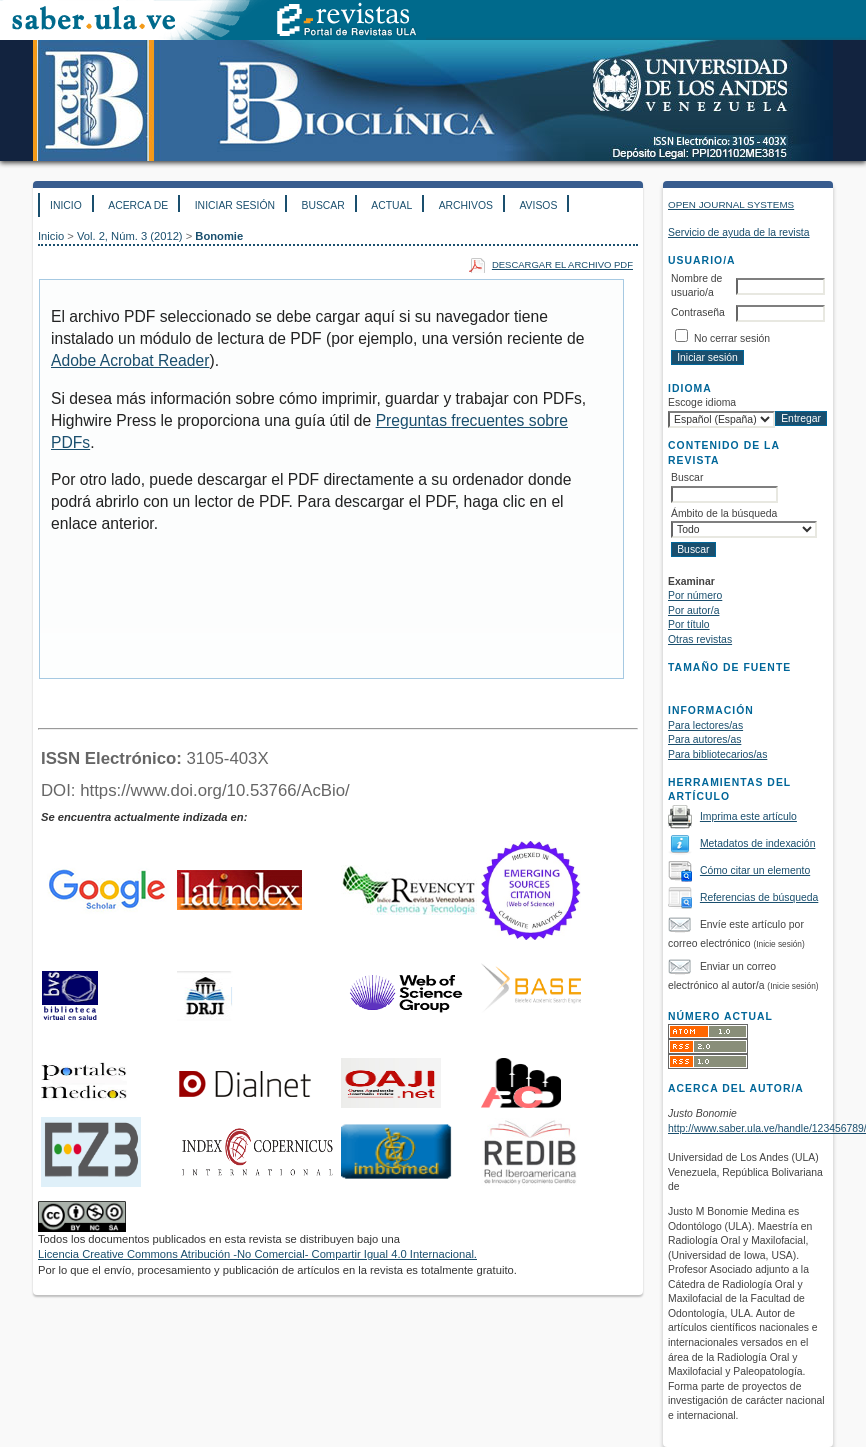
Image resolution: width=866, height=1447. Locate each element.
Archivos (466, 205)
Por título (689, 624)
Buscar (322, 205)
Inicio (66, 205)
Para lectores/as (705, 725)
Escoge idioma (702, 402)
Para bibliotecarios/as (717, 754)
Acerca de (138, 205)
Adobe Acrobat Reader (130, 360)
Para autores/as (704, 739)
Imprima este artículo (748, 816)
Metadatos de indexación (758, 843)
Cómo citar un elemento (755, 870)
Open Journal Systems (731, 204)
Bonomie (219, 236)
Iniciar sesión (235, 205)
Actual (391, 205)
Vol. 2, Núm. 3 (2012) (130, 236)
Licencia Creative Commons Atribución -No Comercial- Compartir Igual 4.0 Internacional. (257, 1254)
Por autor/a (693, 610)
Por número (695, 595)
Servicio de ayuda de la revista (739, 232)
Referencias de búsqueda (759, 897)
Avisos (538, 205)
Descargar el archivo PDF (562, 264)
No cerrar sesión (732, 338)
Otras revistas (700, 639)
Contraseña (698, 312)
